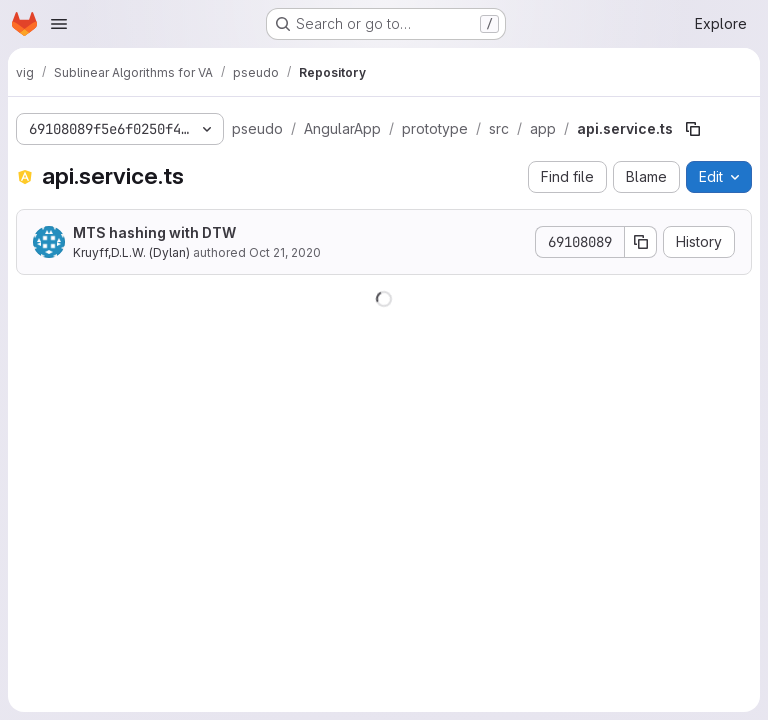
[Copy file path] (693, 129)
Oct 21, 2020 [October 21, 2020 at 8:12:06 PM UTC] (285, 252)
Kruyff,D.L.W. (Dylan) (131, 252)
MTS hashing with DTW (154, 232)
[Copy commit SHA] (641, 242)
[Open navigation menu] (59, 24)
